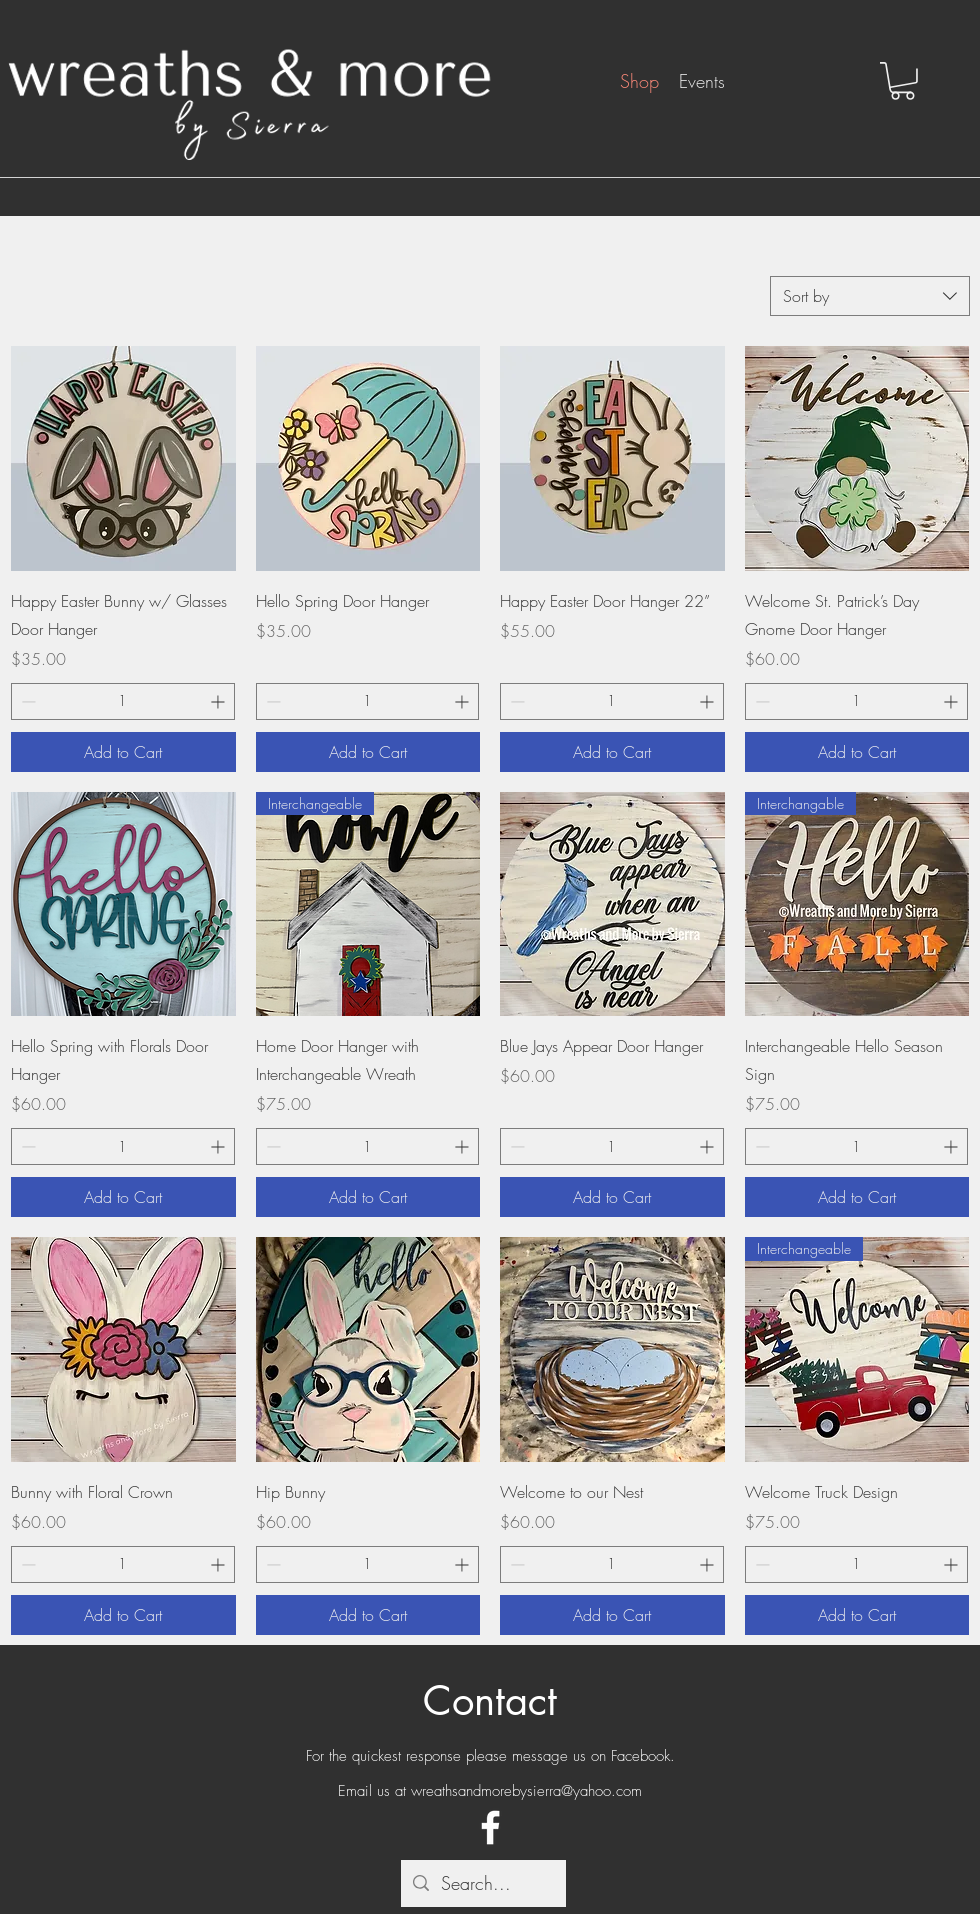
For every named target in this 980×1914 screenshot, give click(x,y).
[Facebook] (490, 1827)
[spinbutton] (123, 701)
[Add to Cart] (123, 752)
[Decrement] (26, 701)
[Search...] (482, 1884)
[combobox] (870, 296)
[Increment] (219, 701)
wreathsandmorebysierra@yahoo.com (526, 1791)
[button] (902, 81)
